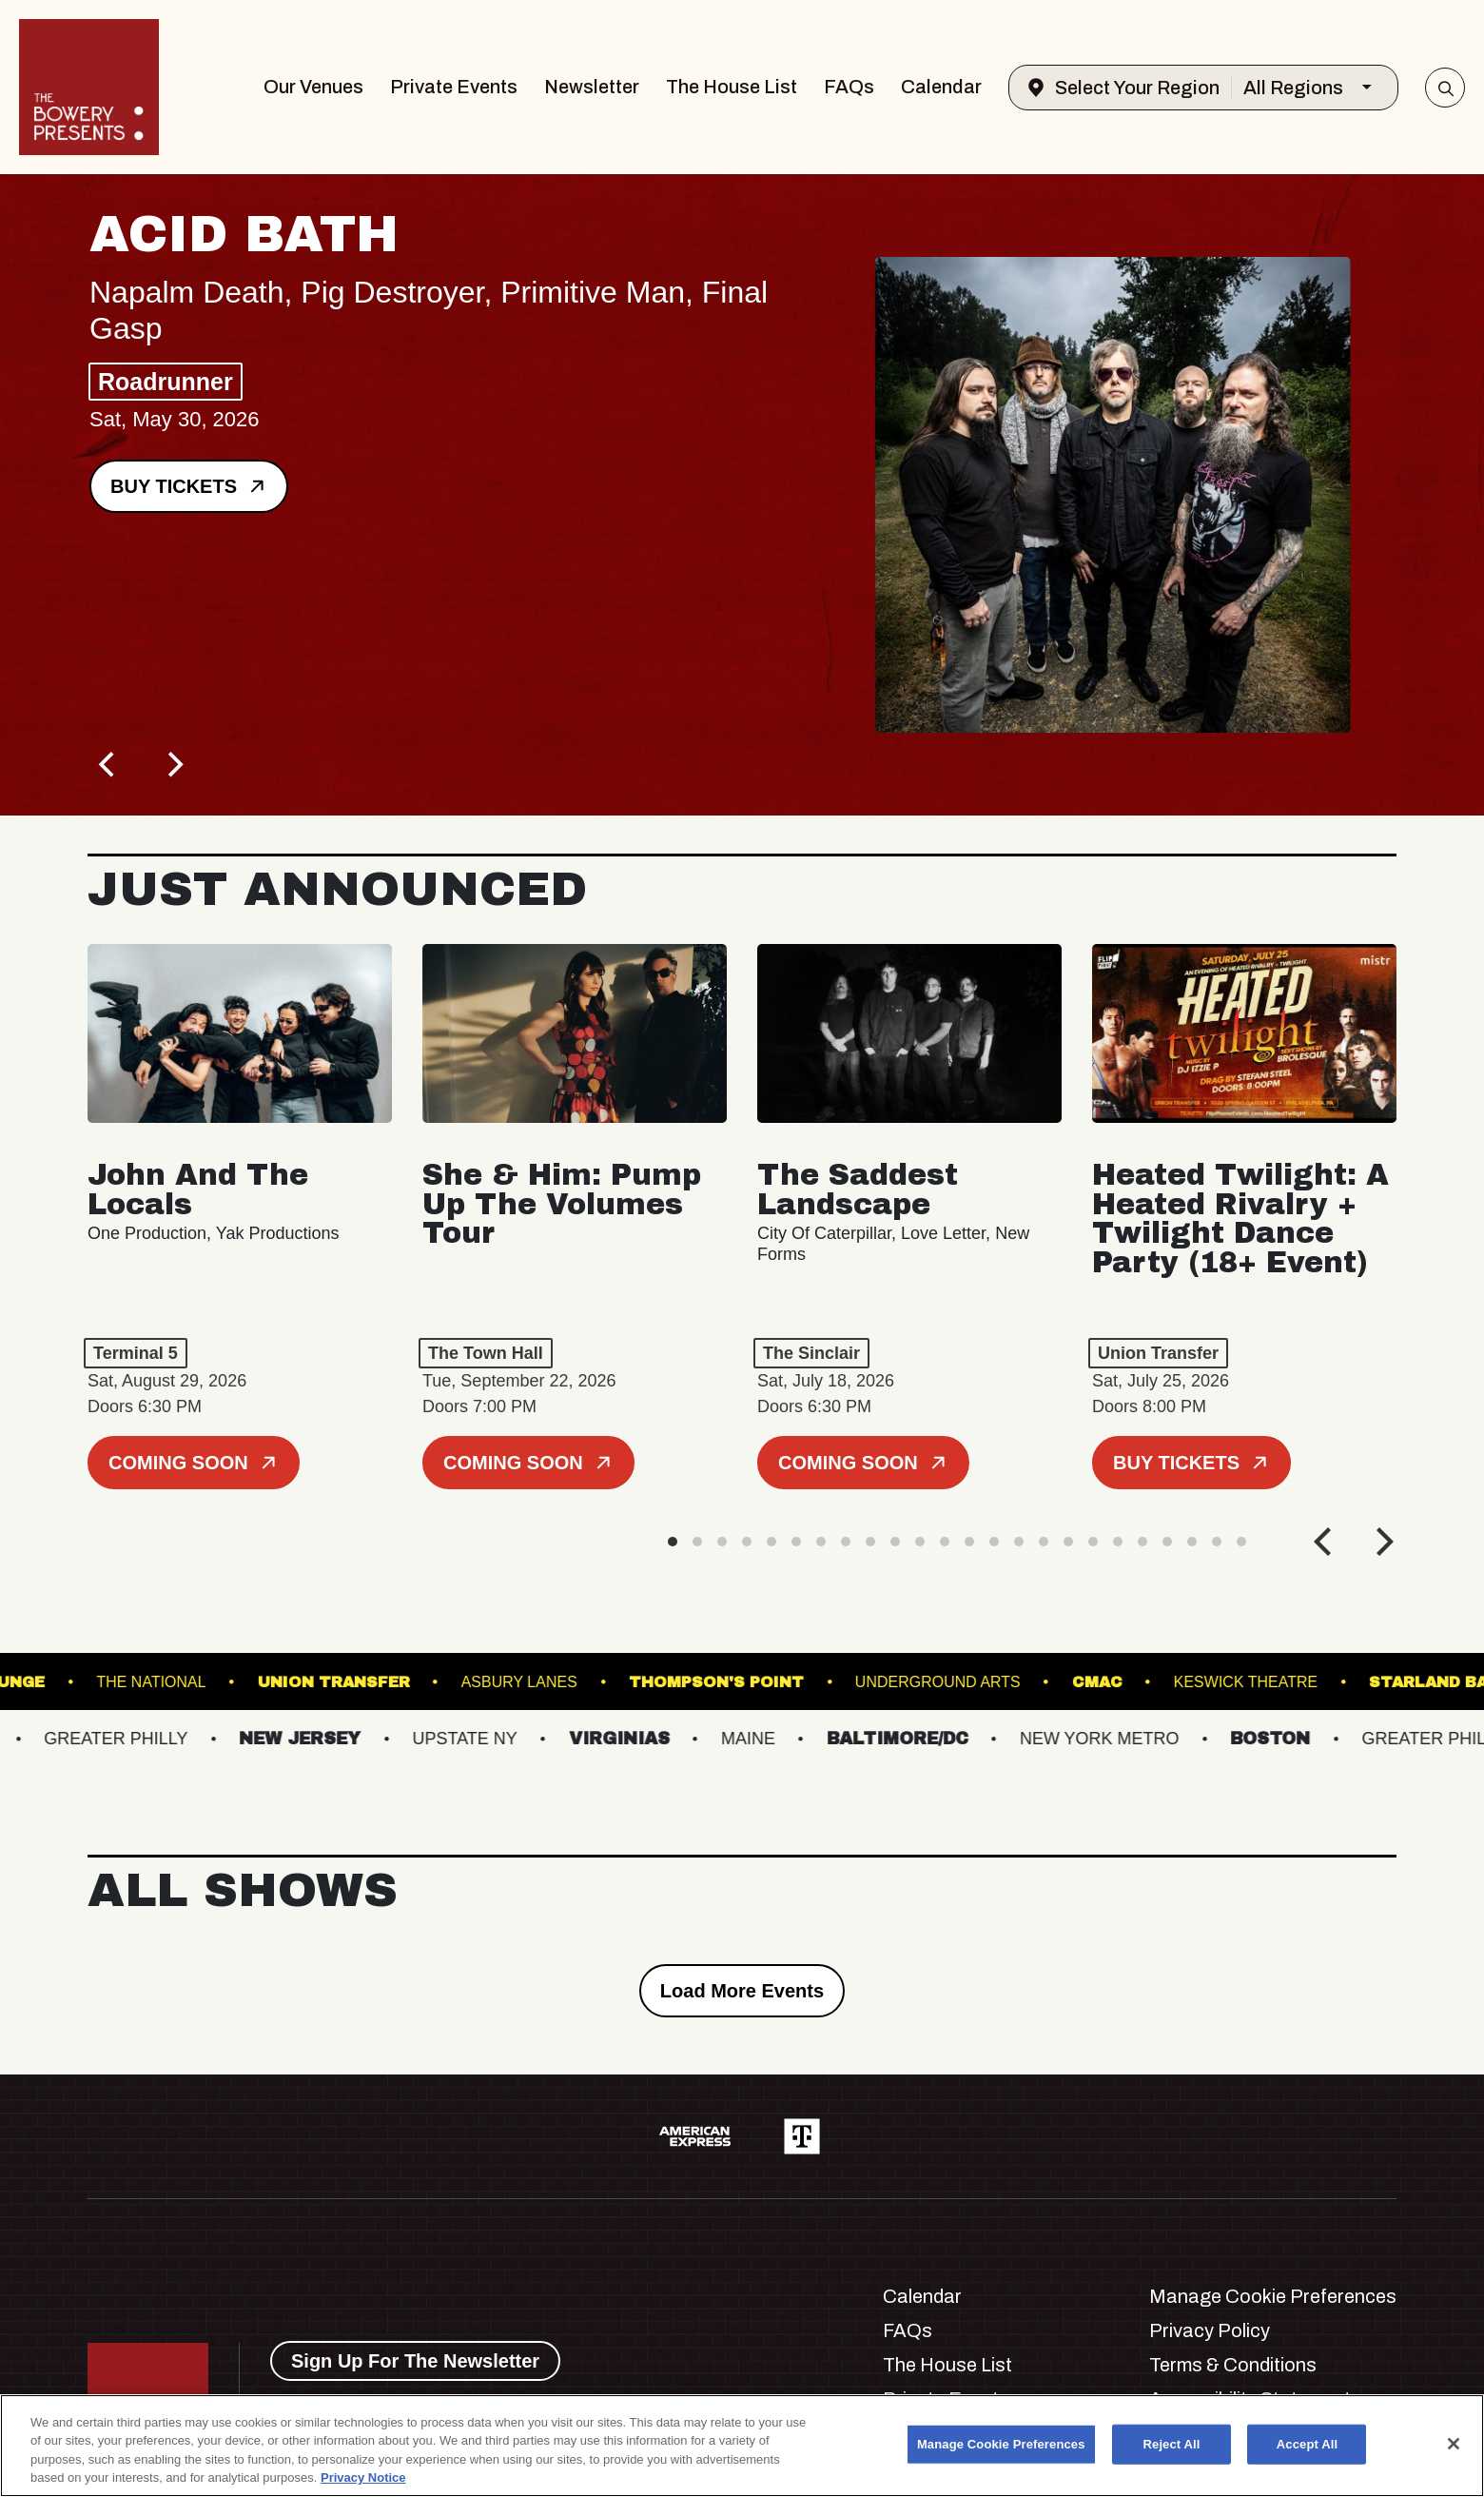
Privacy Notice (363, 2477)
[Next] (173, 764)
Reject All (1172, 2444)
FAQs (849, 86)
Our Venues (313, 86)
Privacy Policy (1209, 2330)
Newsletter (591, 86)
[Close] (1453, 2444)
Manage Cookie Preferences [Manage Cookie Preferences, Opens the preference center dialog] (1001, 2444)
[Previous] (108, 764)
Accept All (1307, 2444)
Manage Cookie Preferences (1272, 2296)
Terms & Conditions (1233, 2364)
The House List (731, 86)
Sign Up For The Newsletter (415, 2360)
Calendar (941, 86)
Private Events (453, 86)
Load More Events (742, 1990)
